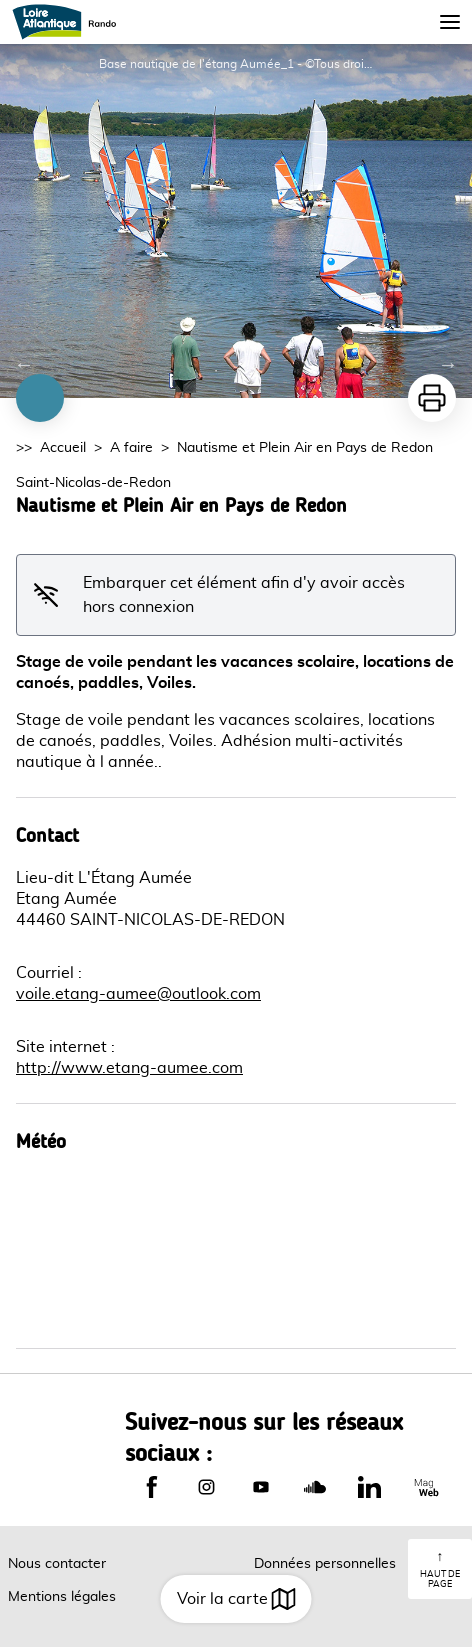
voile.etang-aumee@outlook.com (138, 994)
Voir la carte (236, 1599)
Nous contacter (57, 1564)
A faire (131, 448)
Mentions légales (62, 1597)
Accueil (63, 448)
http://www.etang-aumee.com (129, 1068)
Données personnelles (325, 1564)
